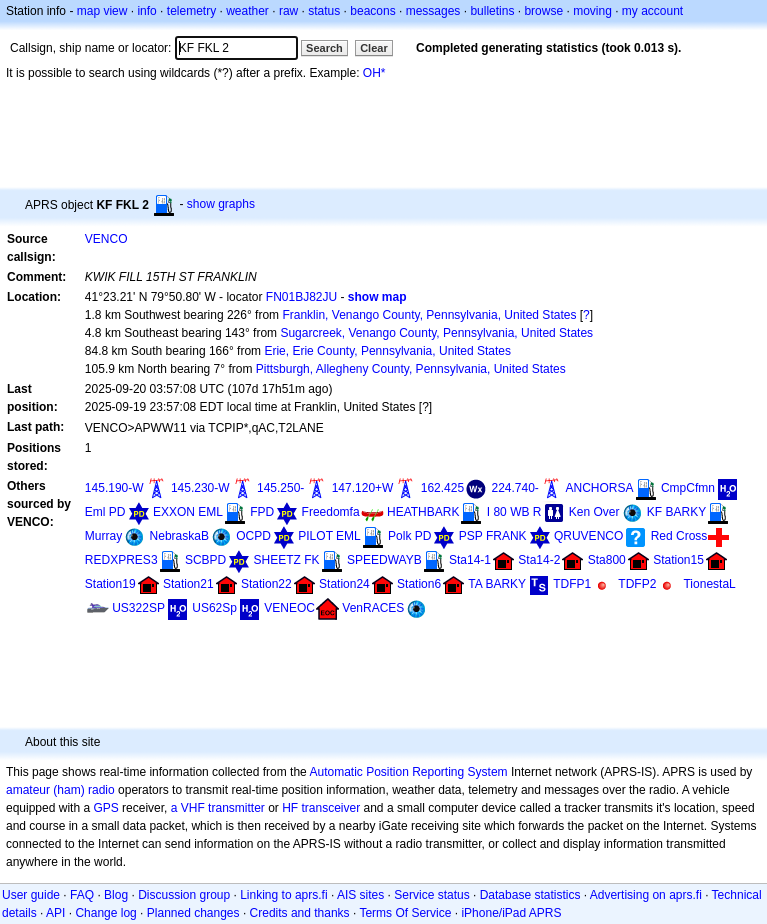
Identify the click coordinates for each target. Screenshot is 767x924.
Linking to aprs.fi (283, 895)
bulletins (492, 11)
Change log (105, 913)
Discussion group (184, 895)
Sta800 (607, 560)
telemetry (191, 11)
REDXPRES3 (121, 560)
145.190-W (114, 488)
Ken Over (594, 512)
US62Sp (214, 608)
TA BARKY (497, 584)
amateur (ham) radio (60, 790)
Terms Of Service (405, 913)
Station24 (344, 584)
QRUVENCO (588, 536)
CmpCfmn (688, 488)
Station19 (110, 584)
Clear (374, 48)
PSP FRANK (493, 536)
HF (290, 808)
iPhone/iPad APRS (511, 913)
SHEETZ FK (287, 560)
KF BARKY (676, 512)
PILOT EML (329, 536)
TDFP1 (572, 584)
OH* (374, 73)
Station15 (678, 560)
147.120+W (363, 488)
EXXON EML (188, 512)
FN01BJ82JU (301, 297)
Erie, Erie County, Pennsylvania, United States (387, 351)
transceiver (331, 808)
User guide (31, 895)
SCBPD (205, 560)
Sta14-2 (539, 560)
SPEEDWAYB (384, 560)
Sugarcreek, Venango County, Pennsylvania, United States (436, 333)
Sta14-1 (470, 560)
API (55, 913)
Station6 (419, 584)
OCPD (253, 536)
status (324, 11)
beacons (372, 11)
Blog (116, 895)
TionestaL (709, 584)
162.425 (442, 488)
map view (102, 11)
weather (247, 11)
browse (543, 11)
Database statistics (530, 895)
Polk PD (409, 536)
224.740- (514, 488)
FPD (262, 512)
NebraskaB (179, 536)
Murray (103, 536)
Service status (431, 895)
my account (652, 11)
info (146, 11)
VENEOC (289, 608)
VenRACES (373, 608)
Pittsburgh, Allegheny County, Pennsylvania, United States (411, 369)
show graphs (221, 204)
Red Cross (679, 536)
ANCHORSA (600, 488)
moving (592, 11)
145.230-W (200, 488)
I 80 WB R (514, 512)
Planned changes (193, 913)
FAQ (82, 895)
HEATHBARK (423, 512)
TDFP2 (637, 584)
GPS (105, 808)
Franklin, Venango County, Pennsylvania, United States (429, 315)
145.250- (280, 488)
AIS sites (360, 895)
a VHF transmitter (218, 808)
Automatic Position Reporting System (408, 772)
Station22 (266, 584)
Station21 (188, 584)
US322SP (138, 608)
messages (433, 11)
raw (288, 11)
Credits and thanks (300, 913)
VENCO (106, 239)
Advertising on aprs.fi (646, 895)
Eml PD (105, 512)
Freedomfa (331, 512)
